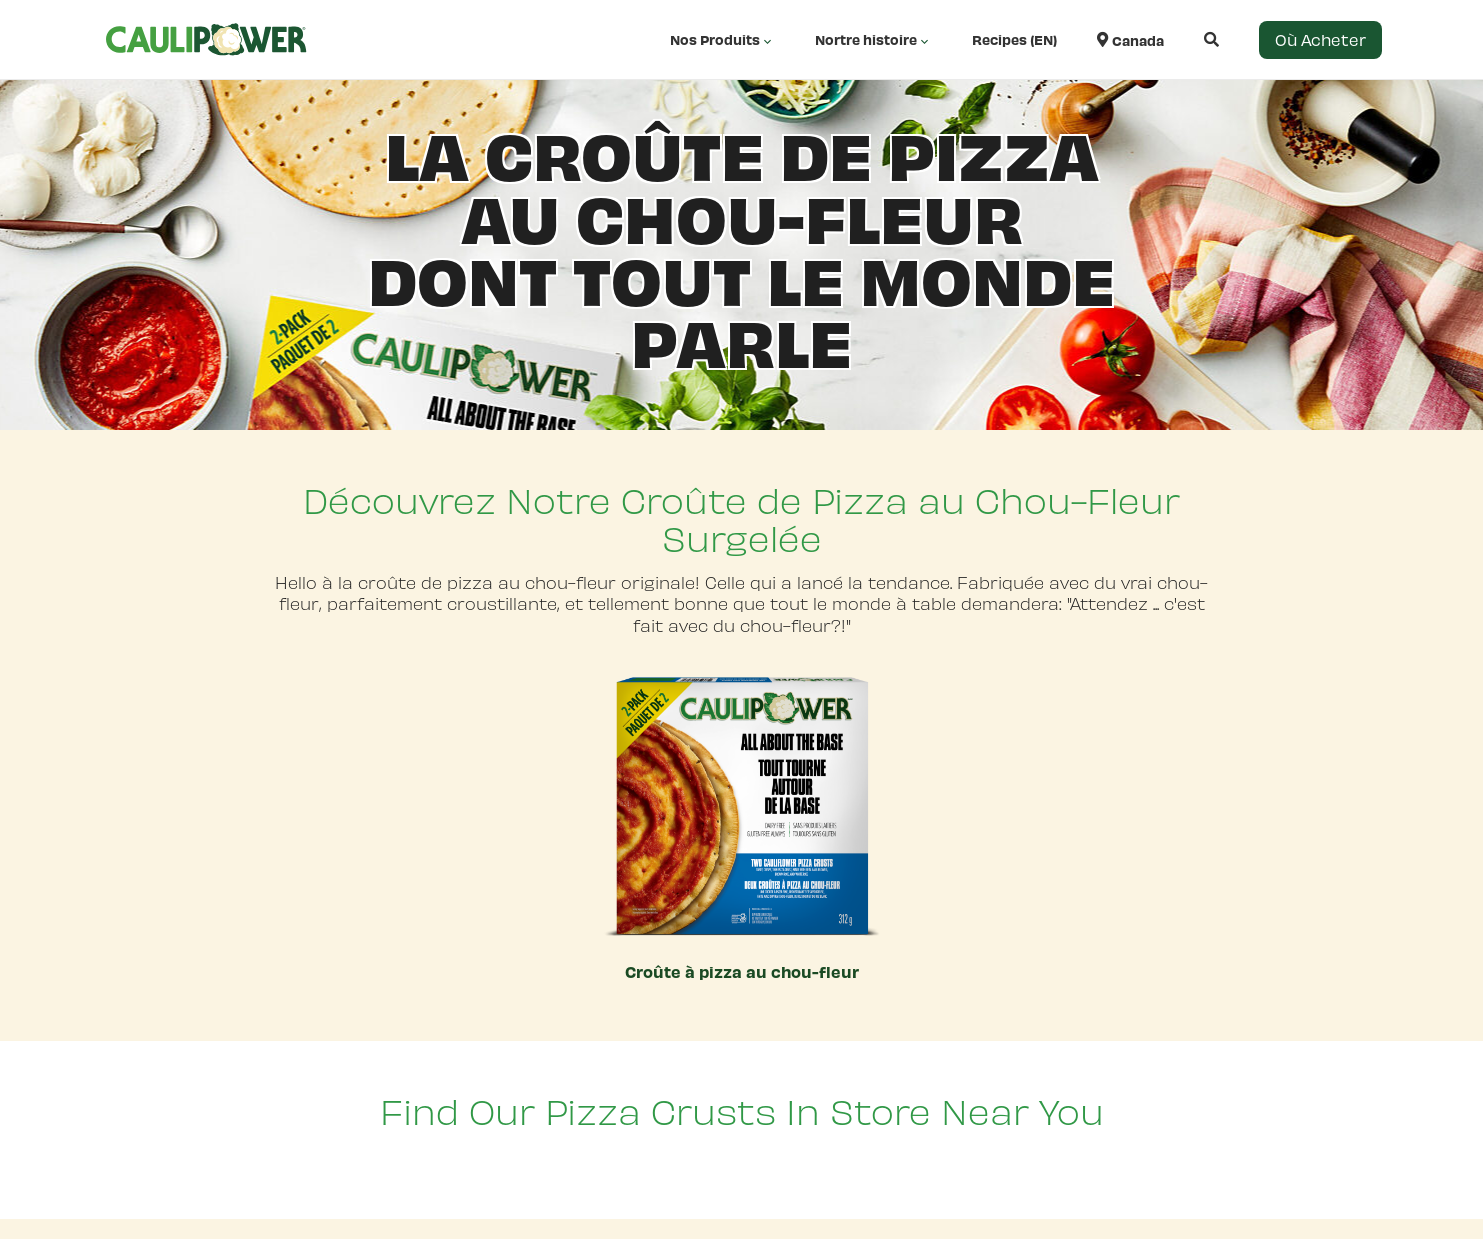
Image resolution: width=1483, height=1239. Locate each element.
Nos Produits (722, 40)
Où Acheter (1320, 39)
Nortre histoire (873, 40)
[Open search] (1191, 39)
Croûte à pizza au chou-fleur (742, 971)
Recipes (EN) (1014, 39)
